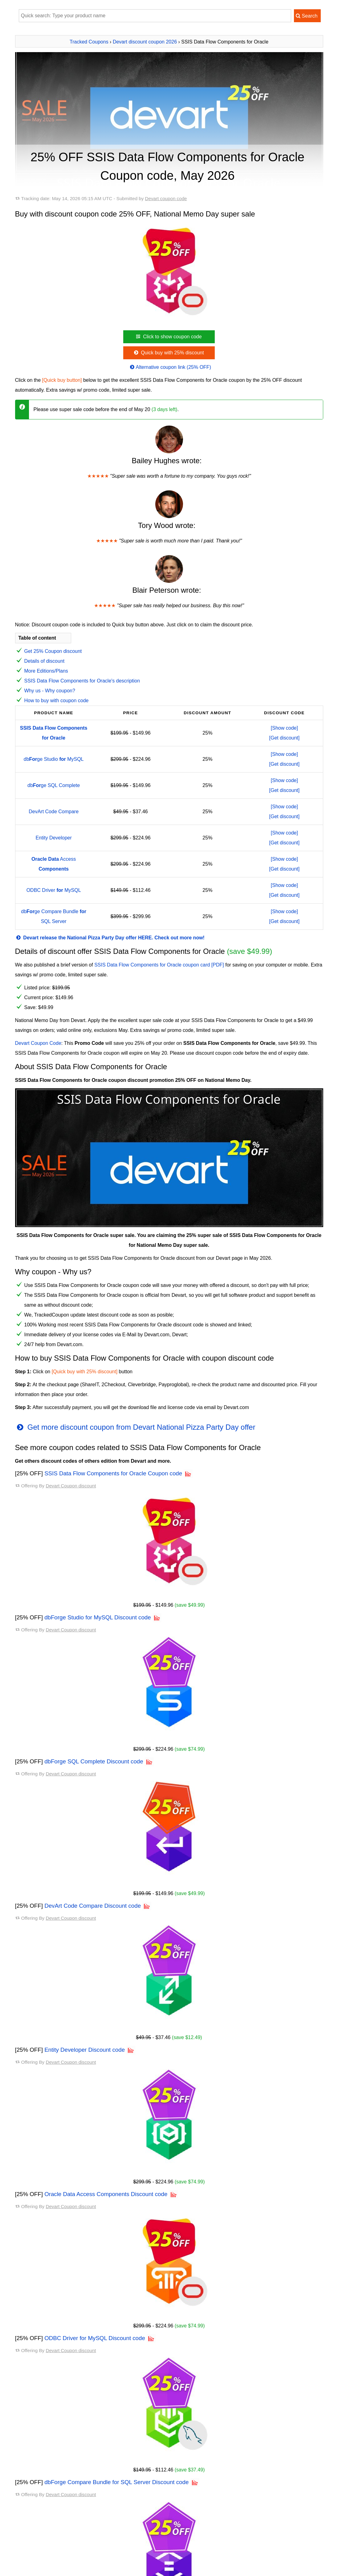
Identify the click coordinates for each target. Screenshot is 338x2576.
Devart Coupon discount (71, 1485)
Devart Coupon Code (38, 1043)
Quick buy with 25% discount (168, 352)
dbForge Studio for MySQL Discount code (97, 1617)
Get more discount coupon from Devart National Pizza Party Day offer (135, 1427)
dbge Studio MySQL (54, 759)
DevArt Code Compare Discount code (92, 1905)
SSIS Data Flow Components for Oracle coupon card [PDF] (159, 964)
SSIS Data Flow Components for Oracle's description (82, 680)
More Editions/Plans (46, 671)
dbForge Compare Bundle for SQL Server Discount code (116, 2441)
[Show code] (284, 728)
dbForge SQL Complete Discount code (93, 1761)
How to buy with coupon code (56, 700)
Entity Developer (53, 837)
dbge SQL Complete (53, 785)
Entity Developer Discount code (84, 2049)
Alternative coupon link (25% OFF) (170, 367)
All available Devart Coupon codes (57, 2546)
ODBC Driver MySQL (53, 890)
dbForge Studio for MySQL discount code (60, 2561)
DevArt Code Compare (54, 811)
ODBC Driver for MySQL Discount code (94, 2338)
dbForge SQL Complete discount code (57, 2571)
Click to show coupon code (168, 336)
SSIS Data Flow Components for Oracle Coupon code (113, 1473)
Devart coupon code (166, 198)
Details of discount (44, 661)
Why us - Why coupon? (49, 690)
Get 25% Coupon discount (53, 651)
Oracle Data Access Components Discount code (105, 2194)
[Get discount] (284, 737)
